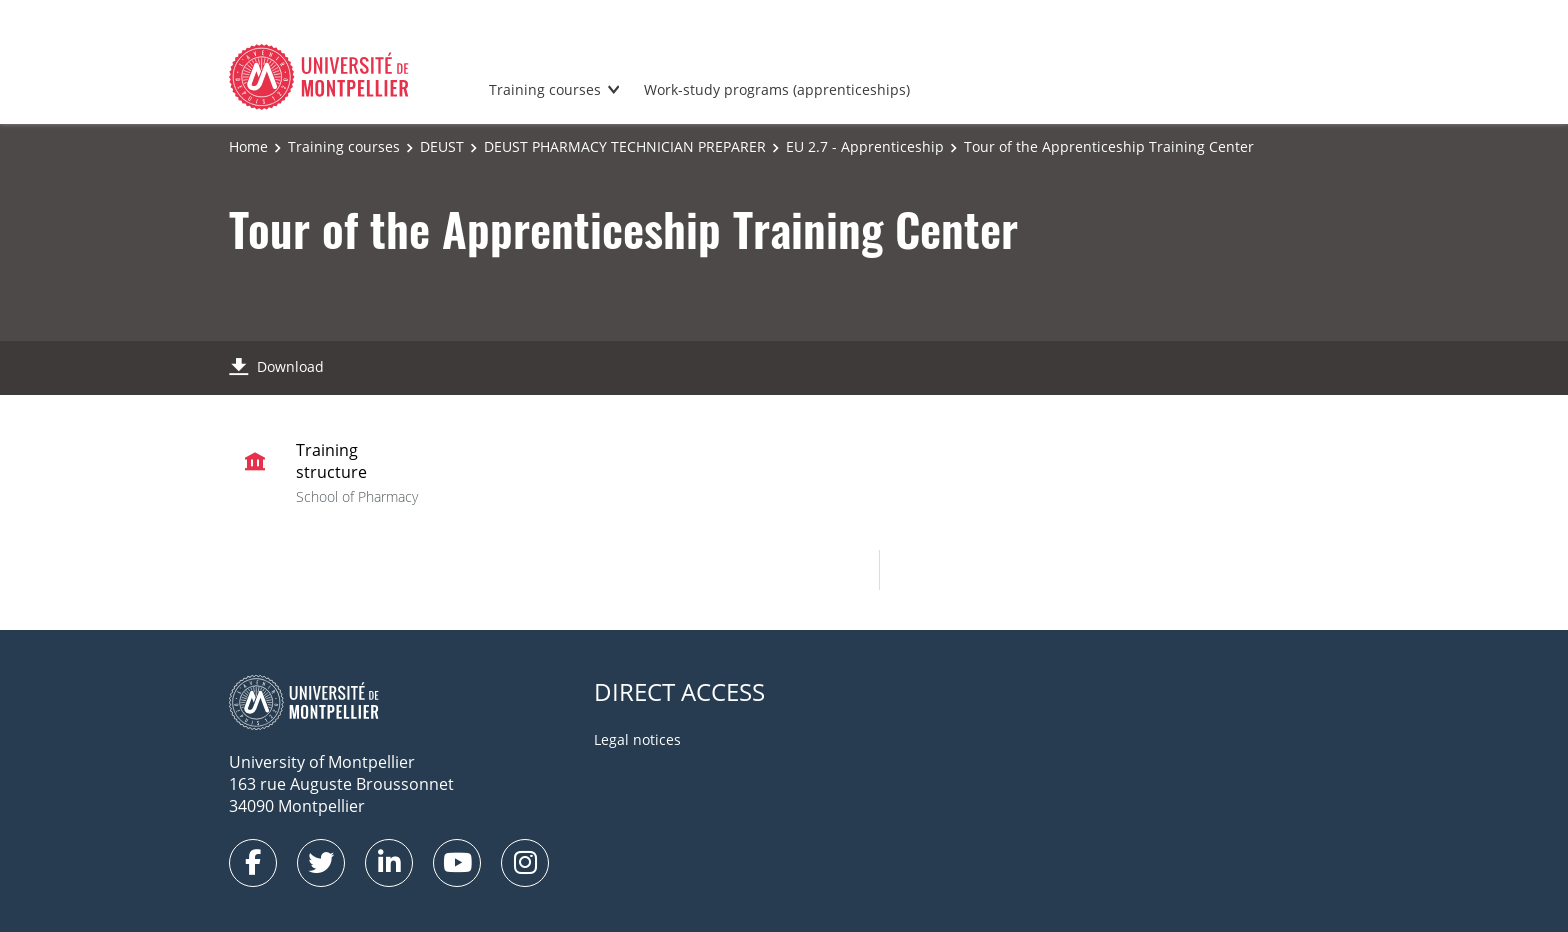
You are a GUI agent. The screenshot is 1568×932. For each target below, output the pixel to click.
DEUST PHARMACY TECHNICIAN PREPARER (625, 146)
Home (248, 146)
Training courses (545, 89)
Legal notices (637, 739)
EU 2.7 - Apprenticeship (865, 146)
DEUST (442, 146)
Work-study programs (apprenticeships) (777, 89)
